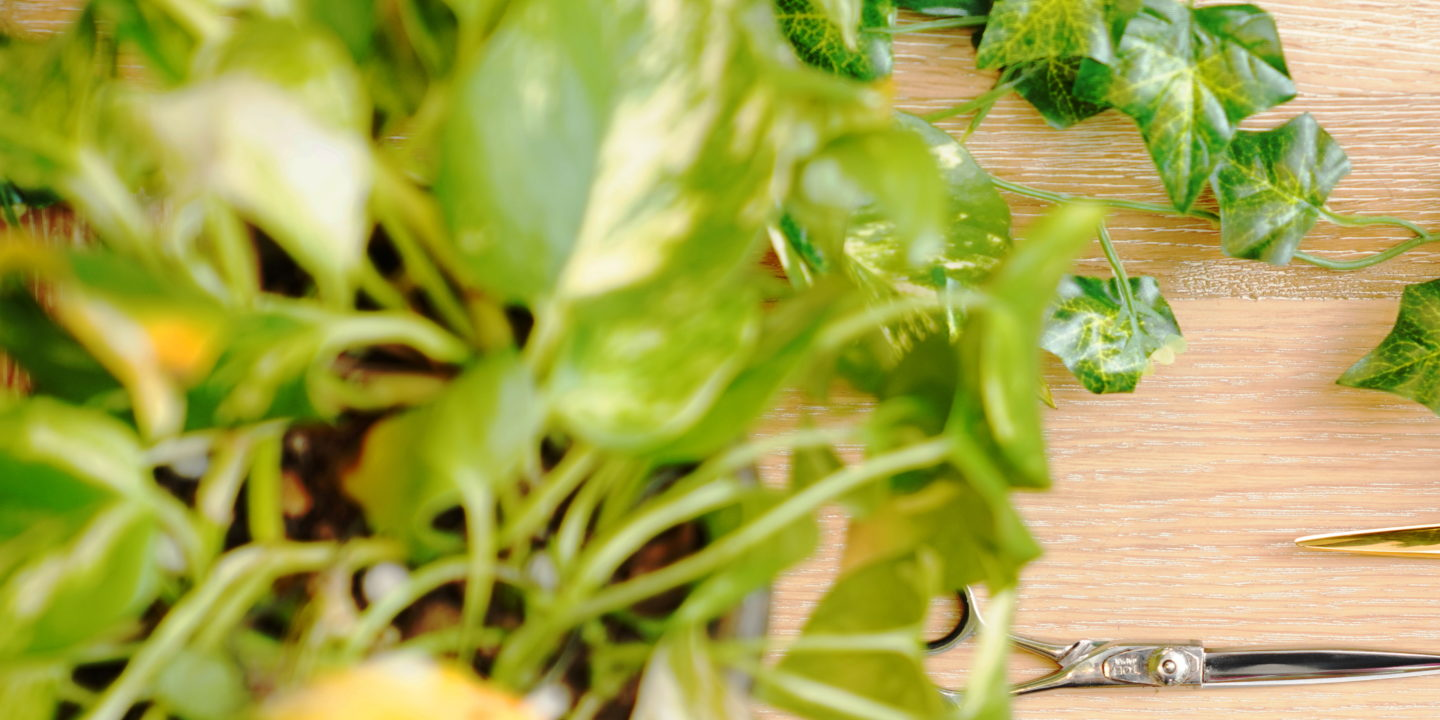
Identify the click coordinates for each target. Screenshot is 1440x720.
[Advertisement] (600, 140)
